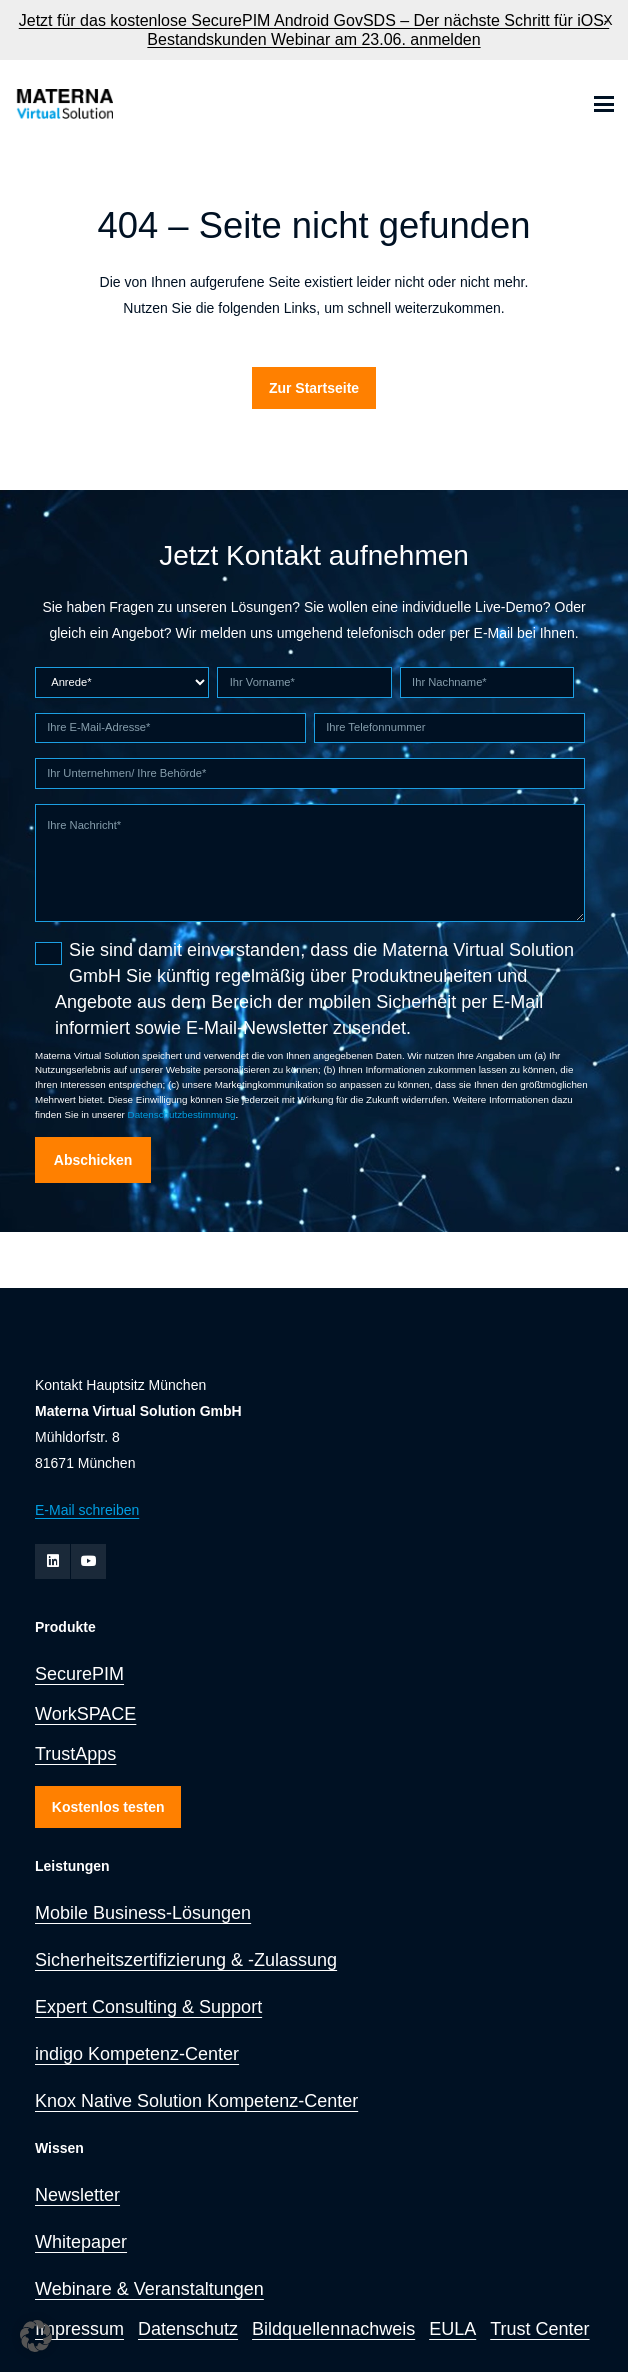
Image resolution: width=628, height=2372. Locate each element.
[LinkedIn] (52, 1561)
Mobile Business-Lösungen (143, 1913)
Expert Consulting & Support (148, 2007)
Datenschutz (188, 2329)
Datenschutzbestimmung (182, 1114)
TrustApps (75, 1754)
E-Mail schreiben (87, 1510)
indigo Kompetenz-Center (137, 2054)
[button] (604, 104)
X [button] (607, 20)
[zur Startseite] (63, 104)
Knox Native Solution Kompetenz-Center (196, 2101)
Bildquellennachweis (333, 2329)
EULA (452, 2329)
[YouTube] (88, 1561)
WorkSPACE (85, 1714)
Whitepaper (81, 2242)
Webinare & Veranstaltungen (149, 2289)
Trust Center (539, 2329)
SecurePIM (79, 1674)
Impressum (79, 2329)
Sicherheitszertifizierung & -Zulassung (186, 1960)
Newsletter (77, 2195)
